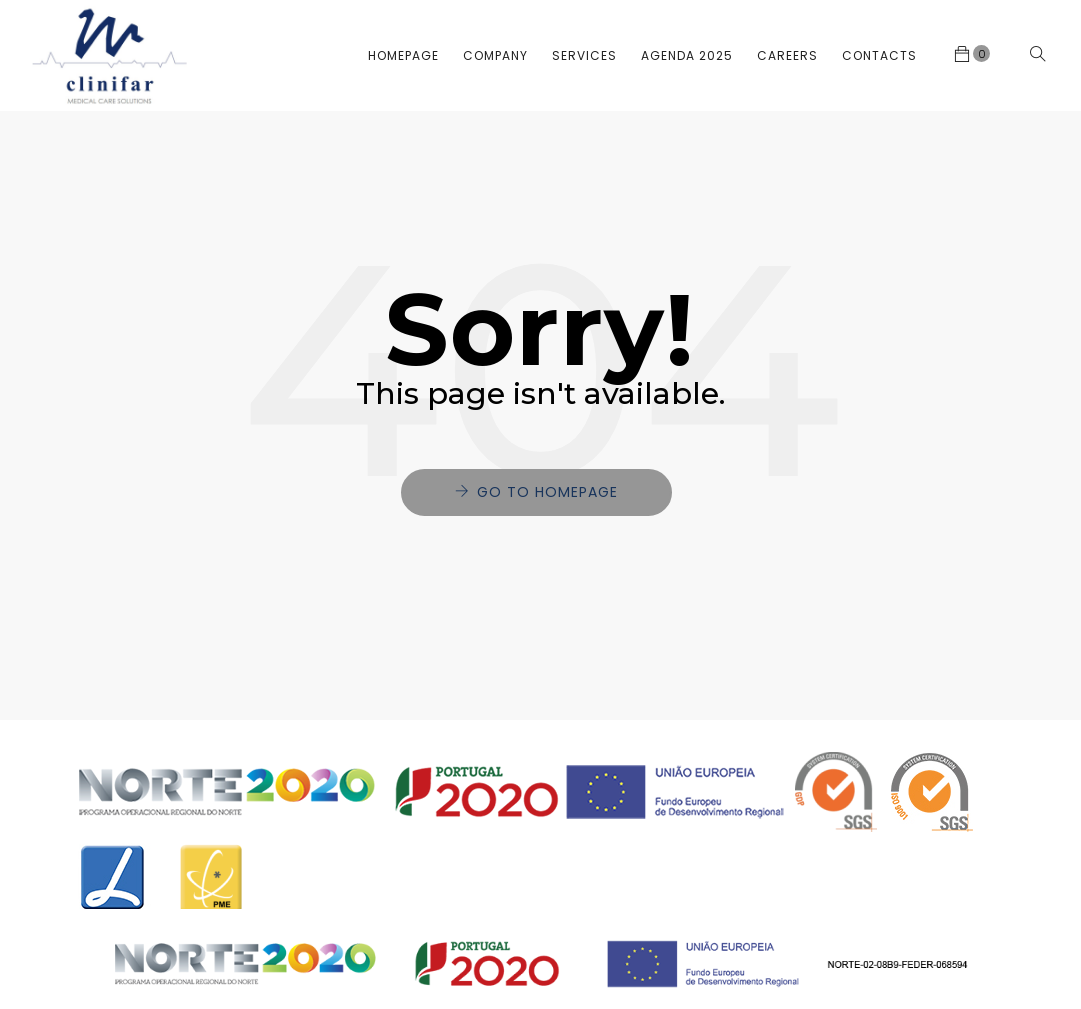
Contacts (879, 55)
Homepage (403, 55)
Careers (787, 55)
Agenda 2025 (687, 55)
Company (495, 55)
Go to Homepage (547, 492)
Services (584, 55)
